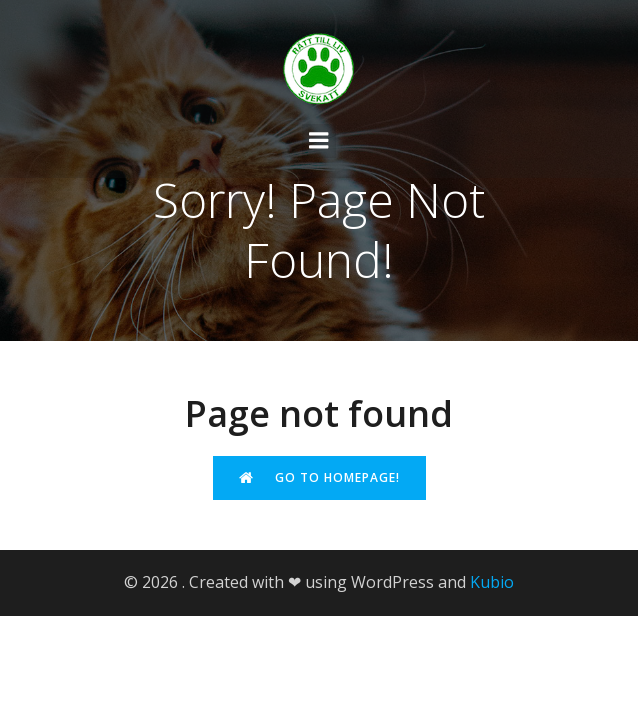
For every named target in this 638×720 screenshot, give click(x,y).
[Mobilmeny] (319, 141)
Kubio (492, 582)
